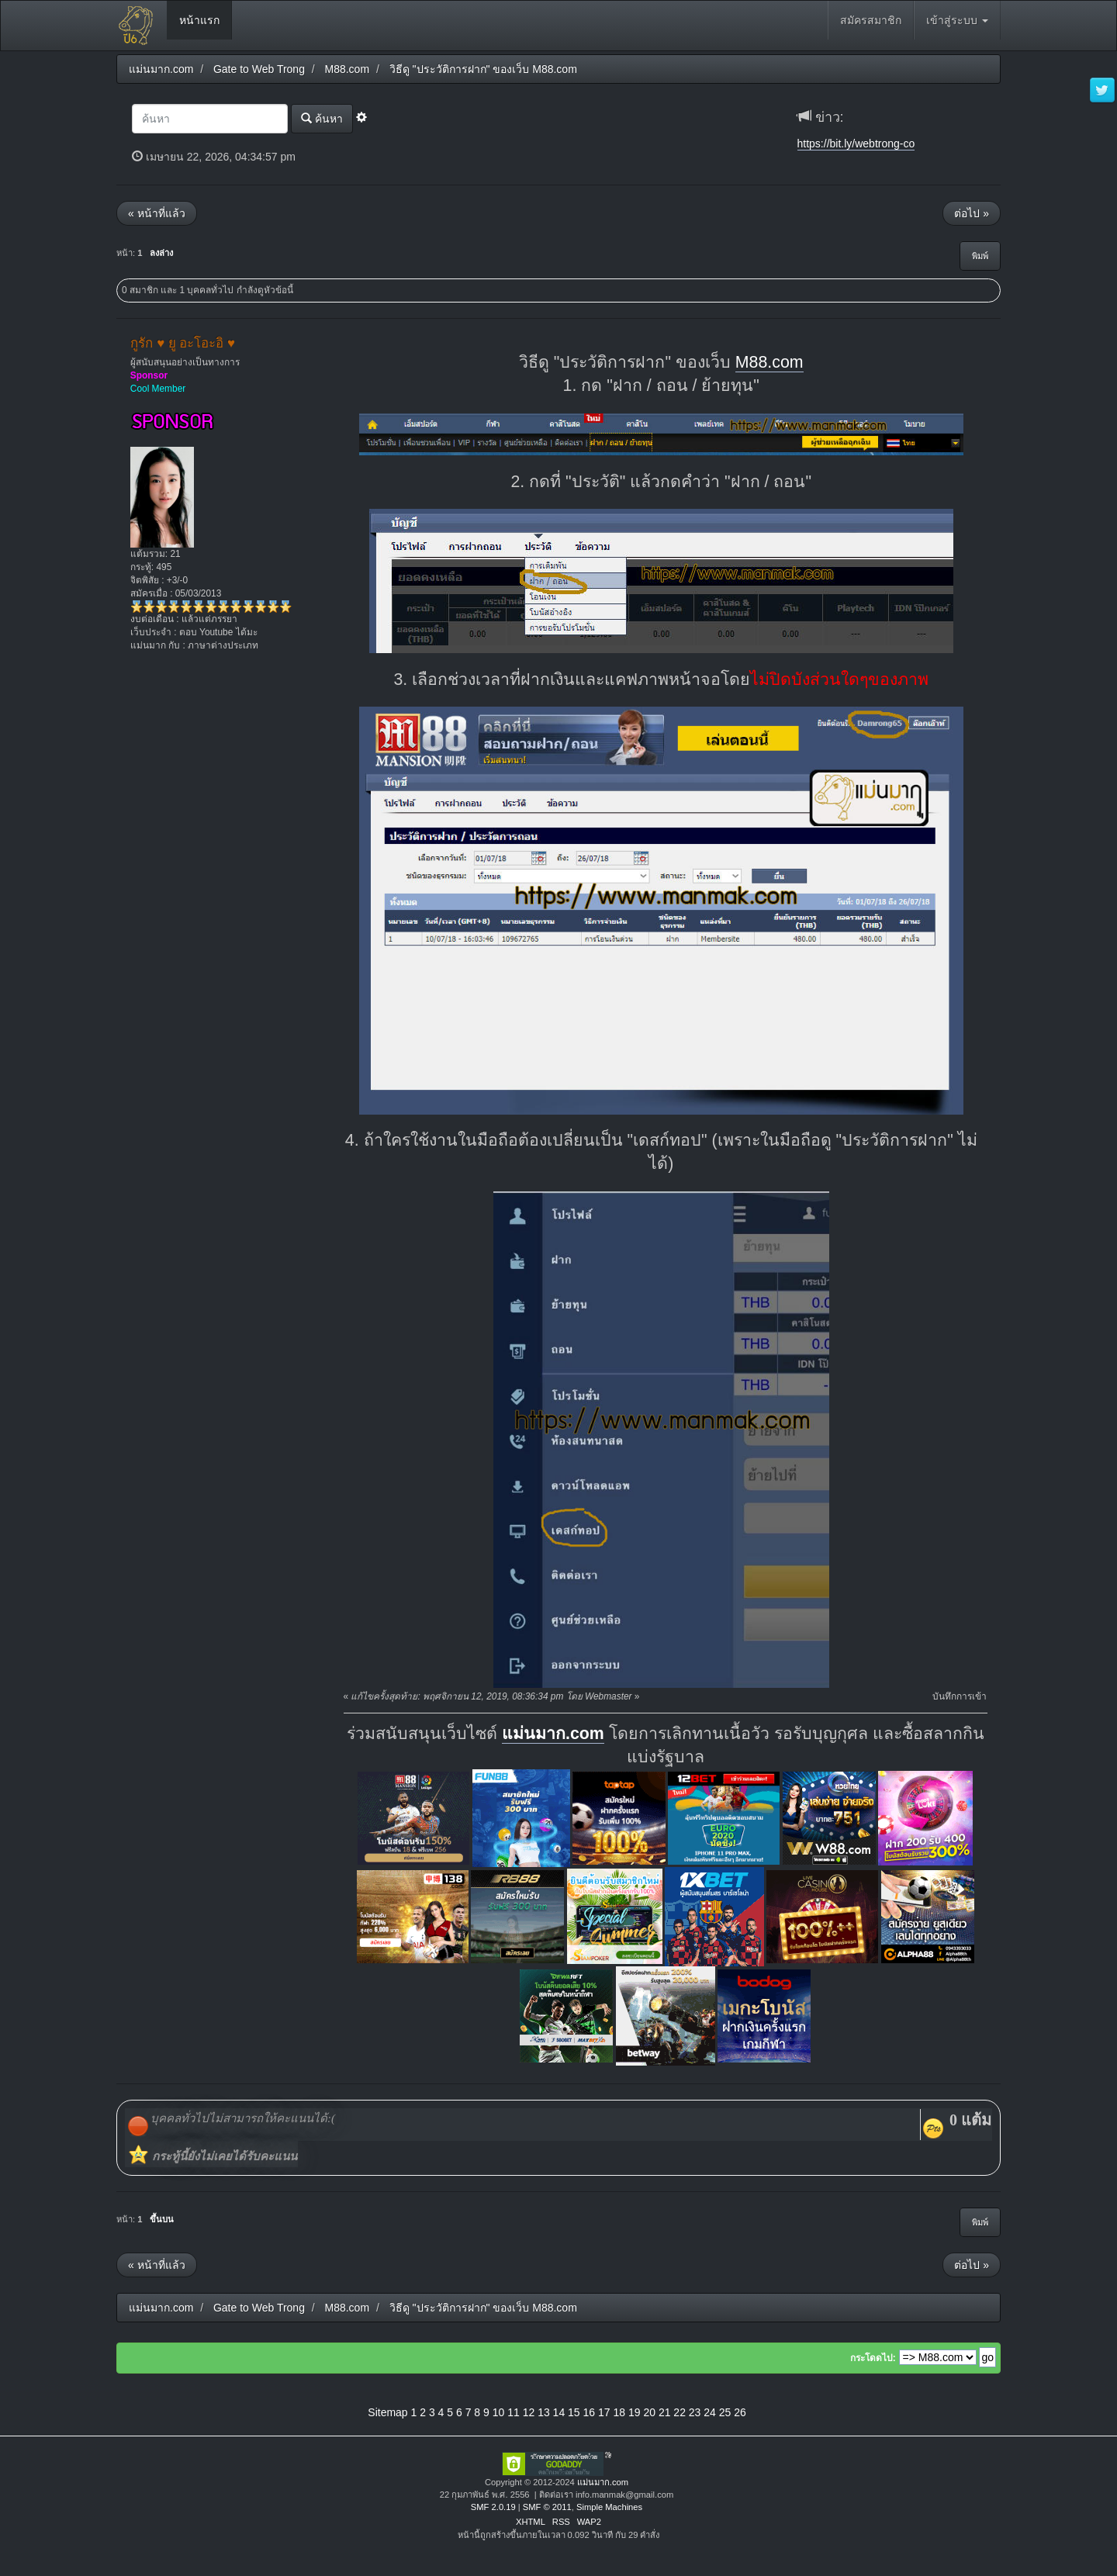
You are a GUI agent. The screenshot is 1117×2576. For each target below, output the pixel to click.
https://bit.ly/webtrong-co (856, 143)
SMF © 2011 (547, 2507)
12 (529, 2412)
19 (634, 2412)
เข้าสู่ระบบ (957, 20)
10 (499, 2412)
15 (574, 2412)
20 (649, 2412)
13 (544, 2412)
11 (513, 2412)
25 (725, 2412)
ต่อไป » (971, 213)
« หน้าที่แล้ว (156, 213)
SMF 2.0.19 (493, 2507)
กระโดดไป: (873, 2358)
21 (665, 2412)
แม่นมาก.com (553, 1733)
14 (559, 2412)
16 (589, 2412)
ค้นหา (322, 118)
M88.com (769, 362)
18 (619, 2412)
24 (710, 2412)
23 (695, 2412)
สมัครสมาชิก (870, 20)
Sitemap (387, 2412)
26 (740, 2412)
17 (604, 2412)
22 (679, 2412)
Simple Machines (609, 2507)
